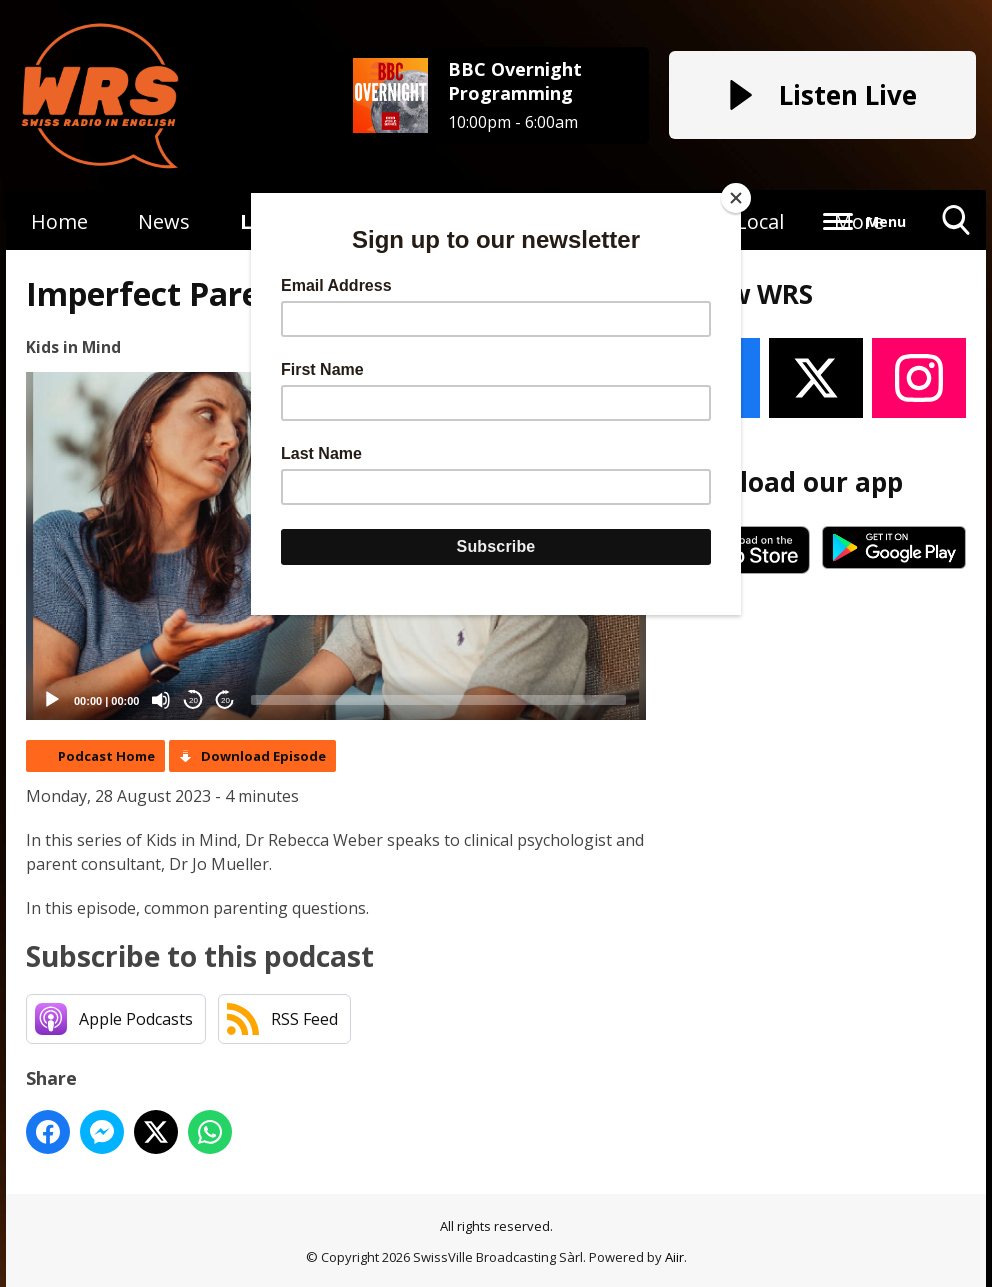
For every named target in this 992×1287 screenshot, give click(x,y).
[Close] (736, 198)
